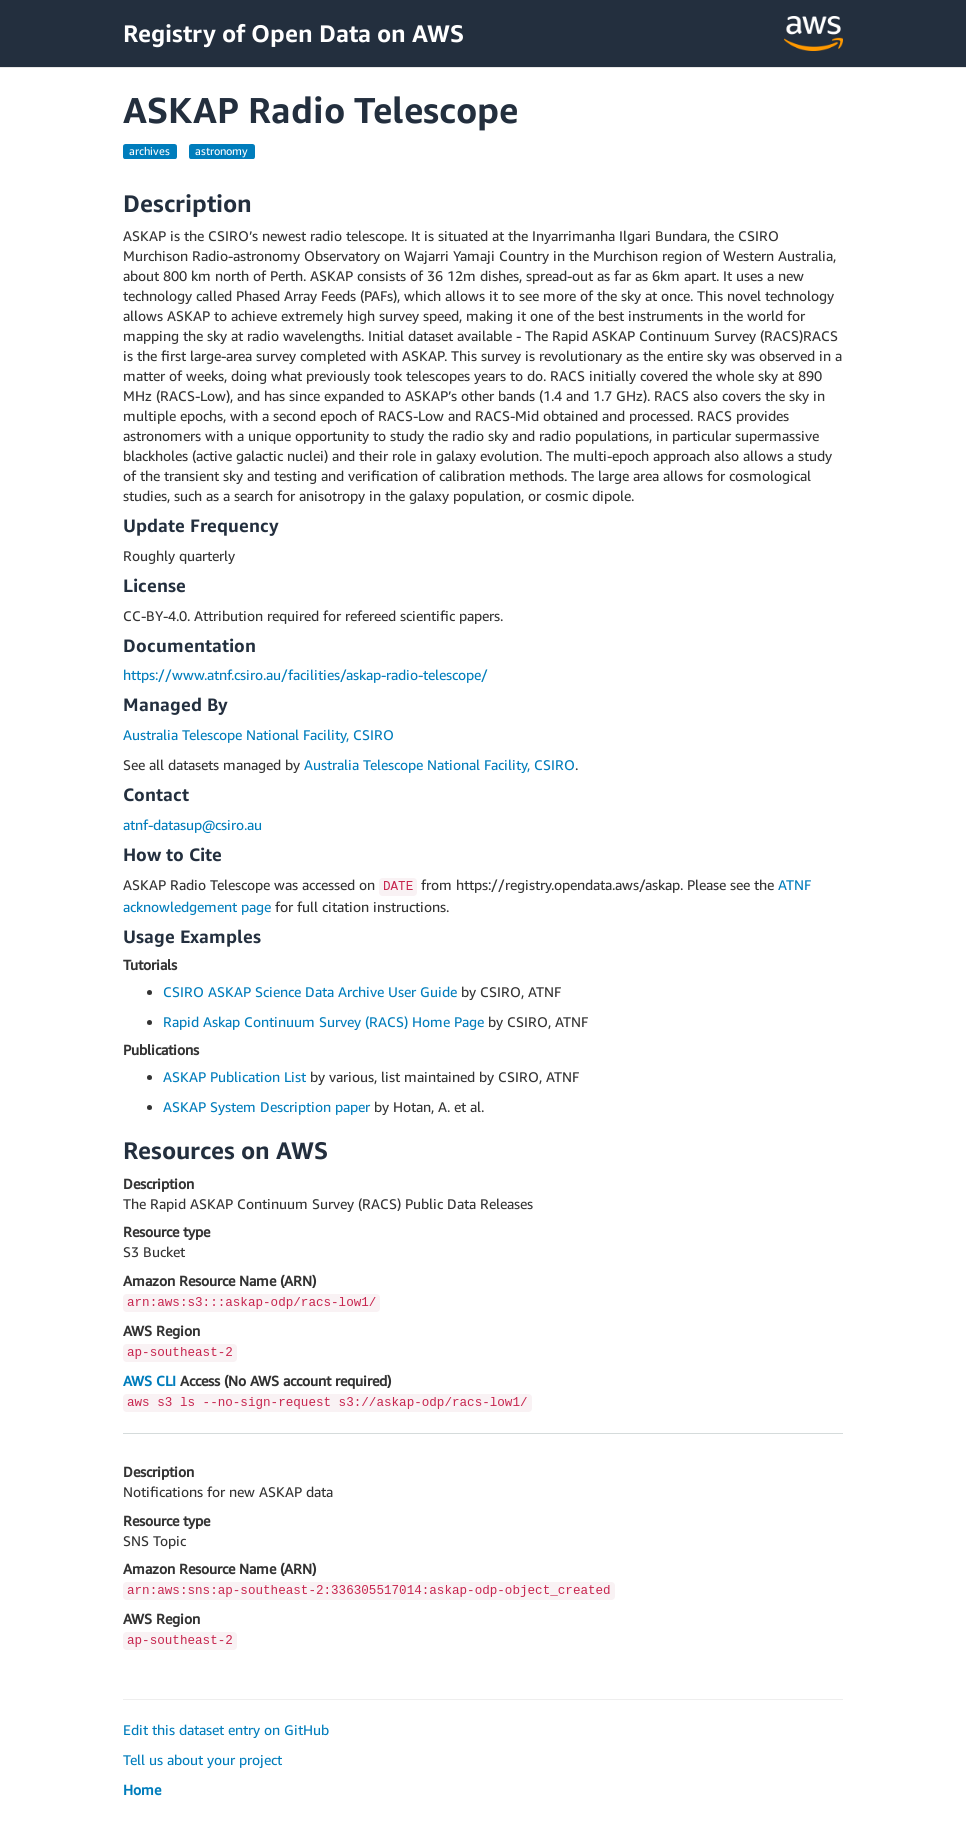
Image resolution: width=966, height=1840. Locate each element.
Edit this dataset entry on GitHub (226, 1729)
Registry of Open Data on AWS (293, 33)
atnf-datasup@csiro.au (192, 824)
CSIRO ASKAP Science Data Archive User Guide (310, 991)
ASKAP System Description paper (266, 1106)
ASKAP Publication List (234, 1076)
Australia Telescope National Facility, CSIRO (258, 734)
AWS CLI (149, 1380)
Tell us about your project (202, 1759)
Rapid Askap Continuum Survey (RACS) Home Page (323, 1021)
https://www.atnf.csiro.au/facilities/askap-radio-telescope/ (305, 674)
